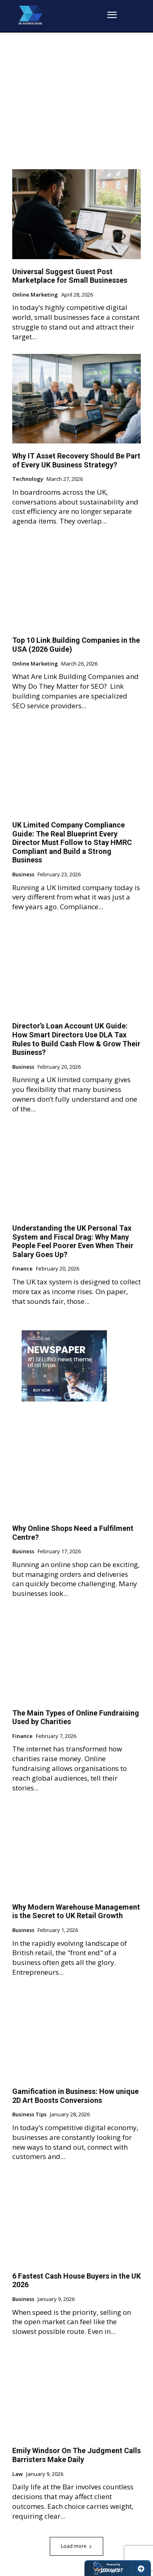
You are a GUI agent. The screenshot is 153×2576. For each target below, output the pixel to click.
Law (17, 2474)
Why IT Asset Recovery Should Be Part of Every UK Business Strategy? (76, 460)
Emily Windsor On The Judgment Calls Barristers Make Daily (76, 2455)
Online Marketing (35, 295)
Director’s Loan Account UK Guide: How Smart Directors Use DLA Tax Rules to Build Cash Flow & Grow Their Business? (76, 1039)
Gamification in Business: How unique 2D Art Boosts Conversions (75, 2095)
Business (23, 874)
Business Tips (29, 2114)
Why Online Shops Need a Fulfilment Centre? (72, 1532)
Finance (22, 1269)
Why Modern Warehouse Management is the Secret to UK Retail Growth (76, 1911)
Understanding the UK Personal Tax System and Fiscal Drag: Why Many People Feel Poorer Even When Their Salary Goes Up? (72, 1241)
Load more (76, 2546)
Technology (27, 479)
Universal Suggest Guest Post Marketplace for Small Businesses (70, 276)
